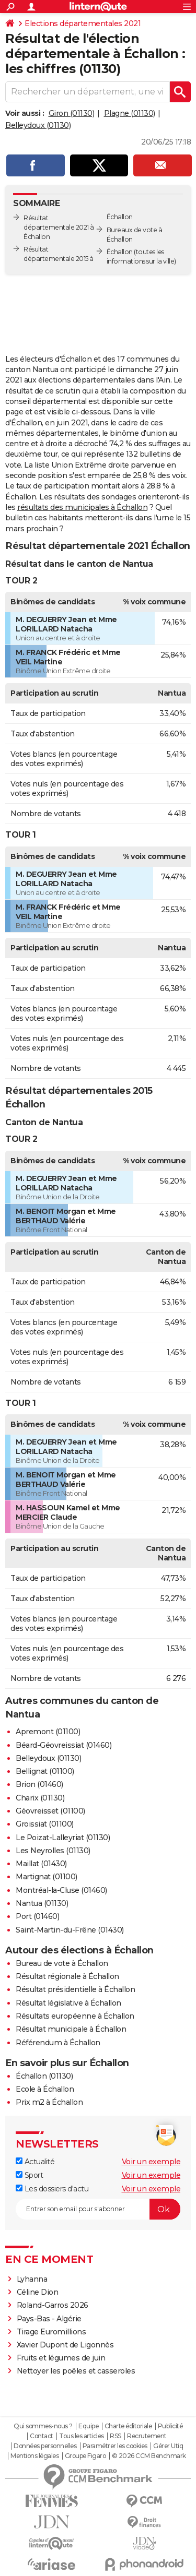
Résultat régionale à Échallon (67, 1976)
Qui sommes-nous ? (43, 2426)
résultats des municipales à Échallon (82, 507)
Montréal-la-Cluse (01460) (61, 1890)
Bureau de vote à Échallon (62, 1963)
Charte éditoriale (128, 2426)
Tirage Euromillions (51, 2331)
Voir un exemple (151, 2161)
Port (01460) (37, 1916)
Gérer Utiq (168, 2446)
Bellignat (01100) (45, 1771)
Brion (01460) (39, 1784)
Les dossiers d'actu (52, 2188)
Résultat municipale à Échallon (71, 2029)
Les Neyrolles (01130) (53, 1850)
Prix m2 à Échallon (49, 2102)
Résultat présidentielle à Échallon (75, 1989)
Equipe (88, 2426)
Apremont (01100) (48, 1731)
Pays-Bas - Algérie (49, 2318)
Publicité (170, 2426)
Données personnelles (45, 2446)
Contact (41, 2436)
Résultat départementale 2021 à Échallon (59, 227)
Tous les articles (81, 2436)
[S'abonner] (98, 2209)
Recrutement (147, 2436)
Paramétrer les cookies (115, 2446)
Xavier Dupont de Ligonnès (65, 2345)
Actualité (35, 2161)
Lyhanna (32, 2279)
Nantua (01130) (42, 1903)
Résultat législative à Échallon (68, 2003)
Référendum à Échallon (58, 2042)
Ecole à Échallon (45, 2089)
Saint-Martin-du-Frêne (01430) (70, 1930)
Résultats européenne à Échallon (75, 2016)
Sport (29, 2175)
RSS (115, 2436)
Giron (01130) (72, 113)
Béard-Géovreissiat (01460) (63, 1745)
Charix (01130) (40, 1798)
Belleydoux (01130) (38, 125)
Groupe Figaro (85, 2456)
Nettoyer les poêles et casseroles (76, 2371)
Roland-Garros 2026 (52, 2305)
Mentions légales (34, 2456)
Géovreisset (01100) (50, 1811)
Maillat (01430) (41, 1863)
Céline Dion (38, 2292)
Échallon (120, 252)
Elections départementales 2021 (83, 23)
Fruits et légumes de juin (61, 2358)
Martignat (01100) (46, 1876)
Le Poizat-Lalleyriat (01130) (63, 1837)
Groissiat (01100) (45, 1824)
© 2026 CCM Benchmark (149, 2456)
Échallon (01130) (44, 2076)
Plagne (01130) (129, 113)
